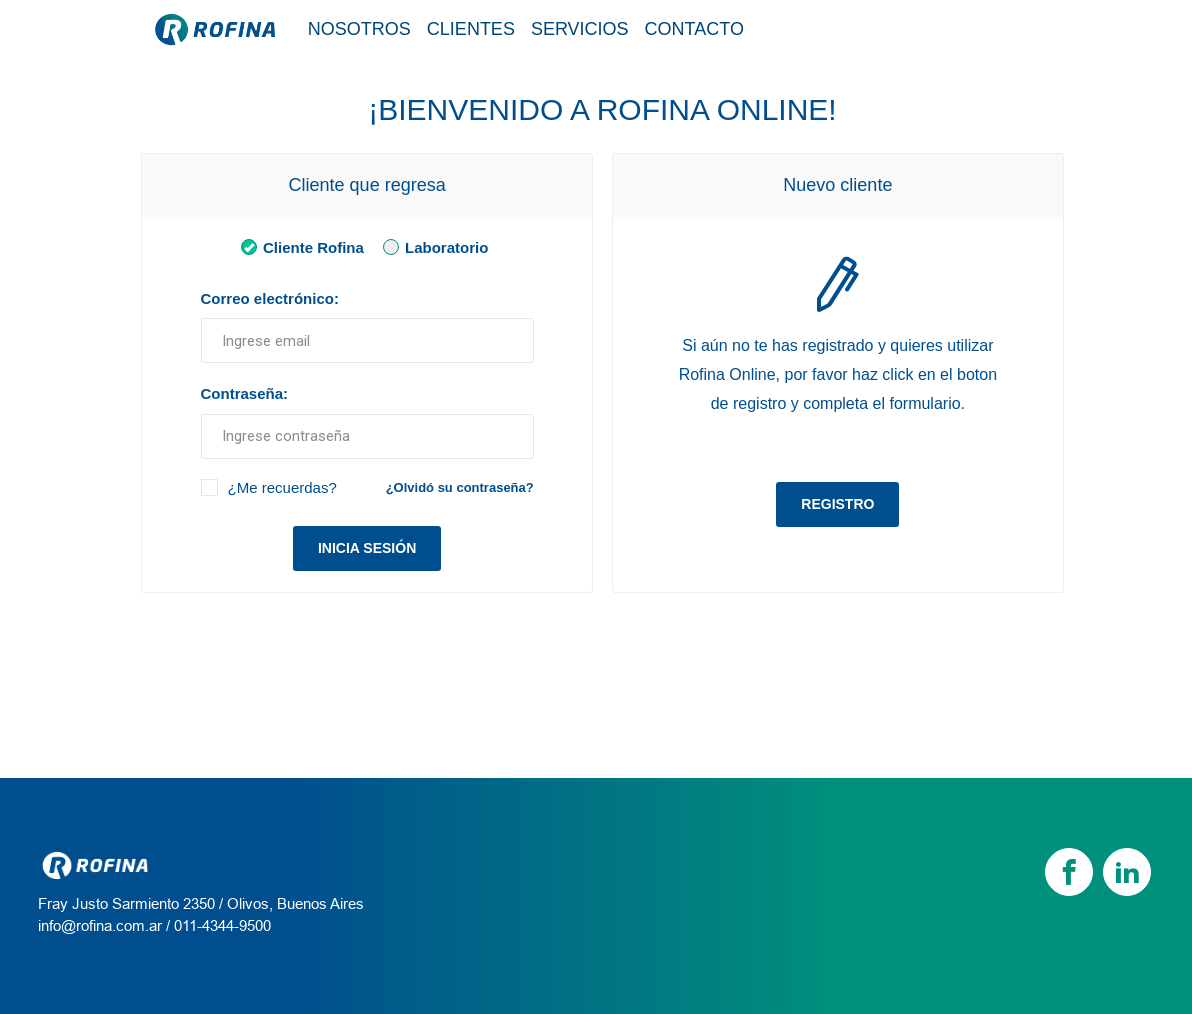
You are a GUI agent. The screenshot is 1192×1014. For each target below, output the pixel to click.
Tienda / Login (959, 28)
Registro (837, 504)
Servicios (580, 29)
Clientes (471, 29)
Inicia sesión (367, 548)
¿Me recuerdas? (282, 487)
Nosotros (359, 29)
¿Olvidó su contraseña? (460, 487)
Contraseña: (245, 393)
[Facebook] (1069, 872)
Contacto (694, 29)
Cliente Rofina (299, 246)
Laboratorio (432, 246)
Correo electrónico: (270, 298)
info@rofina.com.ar (100, 925)
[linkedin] (1127, 872)
